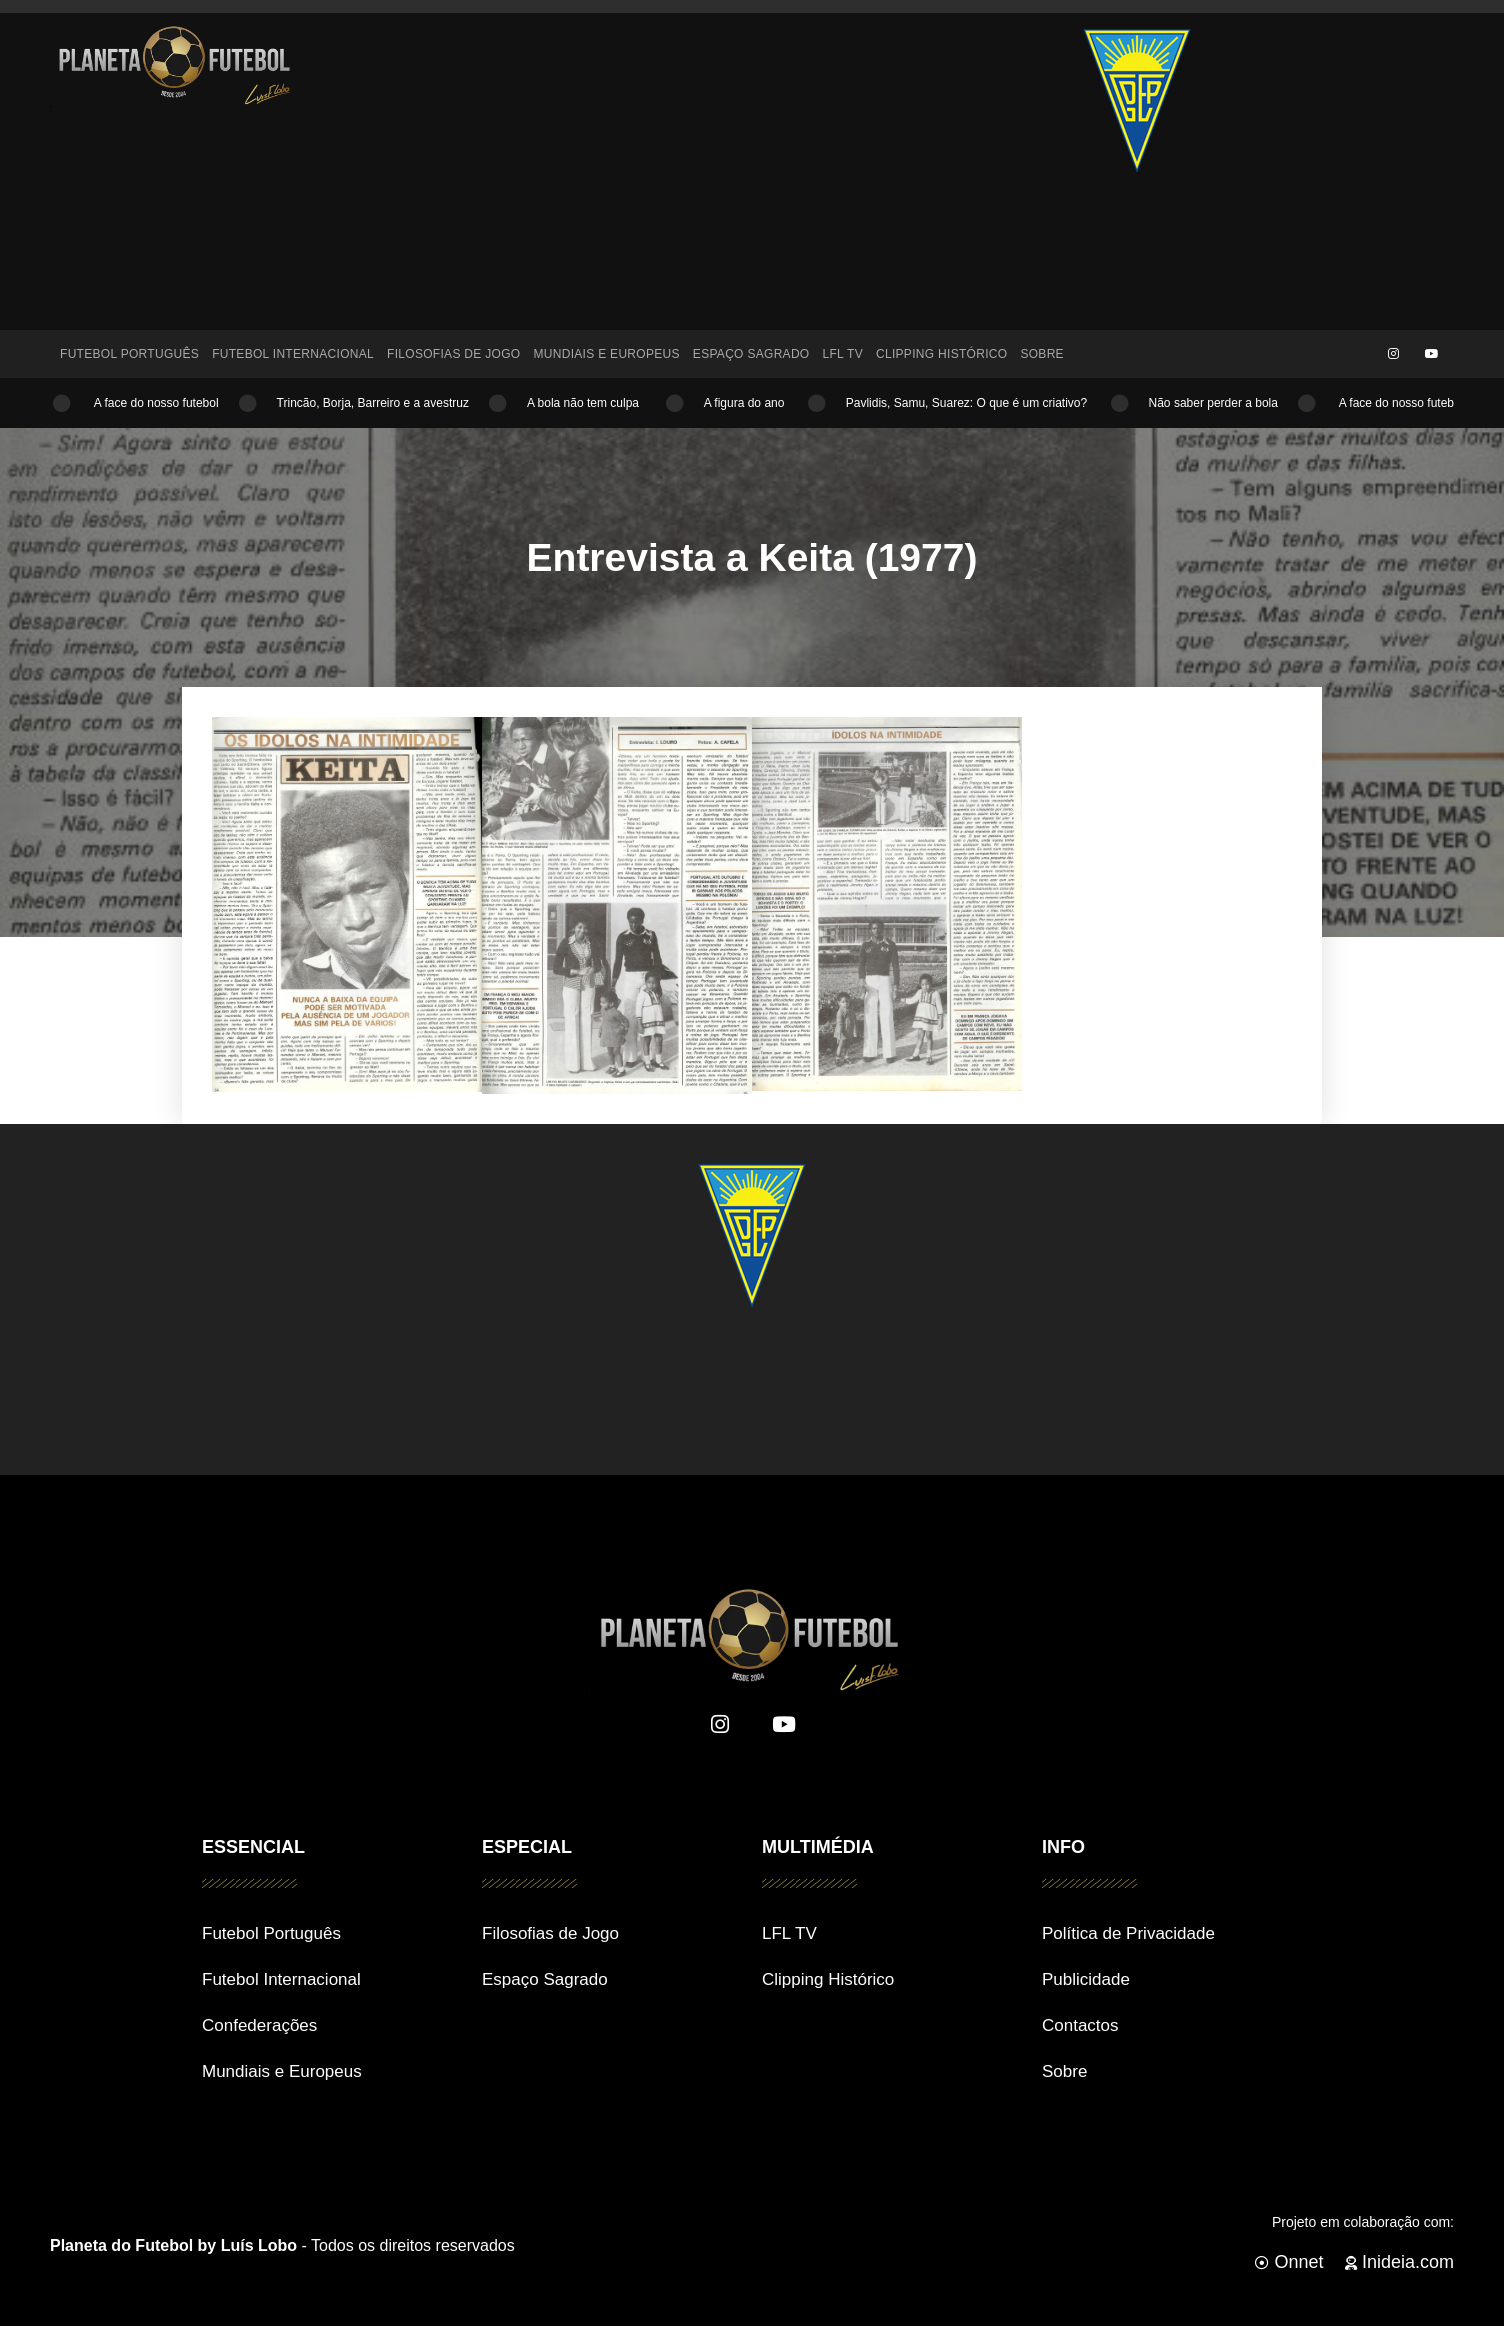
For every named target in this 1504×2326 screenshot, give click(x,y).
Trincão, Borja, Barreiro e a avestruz (376, 403)
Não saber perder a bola (1216, 403)
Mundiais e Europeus (606, 354)
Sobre (1042, 354)
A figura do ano (749, 403)
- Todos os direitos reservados (282, 2245)
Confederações (259, 2025)
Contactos (1080, 2025)
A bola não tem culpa (590, 403)
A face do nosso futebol (158, 403)
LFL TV (843, 354)
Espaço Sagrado (751, 354)
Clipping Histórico (941, 354)
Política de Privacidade (1128, 1933)
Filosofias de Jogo (453, 354)
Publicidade (1086, 1979)
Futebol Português (129, 354)
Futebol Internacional (293, 354)
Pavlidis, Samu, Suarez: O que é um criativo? (972, 403)
